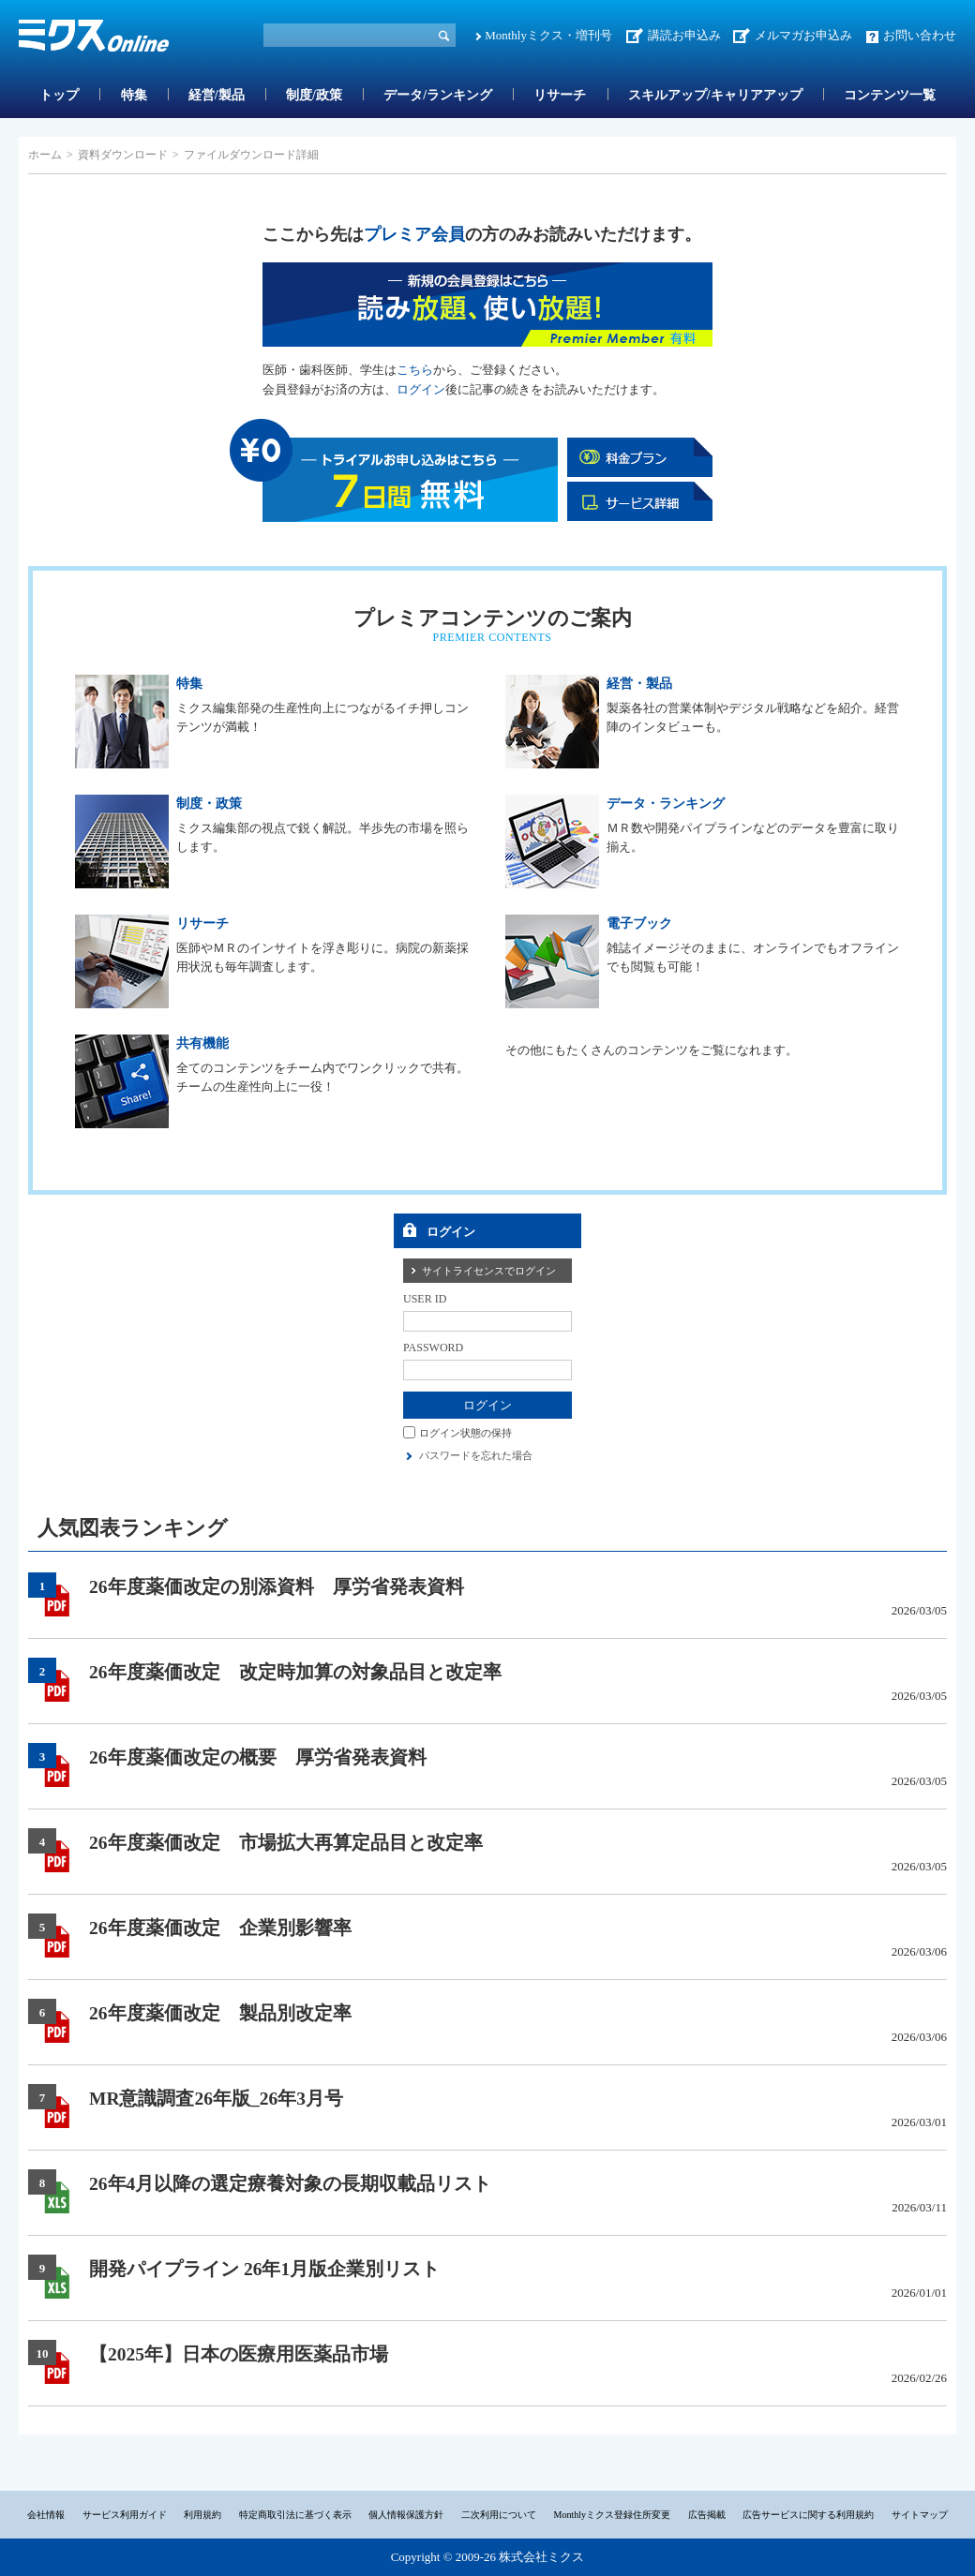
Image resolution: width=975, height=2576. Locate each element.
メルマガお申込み (803, 35)
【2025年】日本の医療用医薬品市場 (238, 2354)
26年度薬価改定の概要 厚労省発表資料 (258, 1757)
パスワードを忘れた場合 (475, 1455)
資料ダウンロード (123, 154)
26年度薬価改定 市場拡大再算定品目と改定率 (286, 1843)
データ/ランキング (437, 95)
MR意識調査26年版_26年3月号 (216, 2098)
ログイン (421, 389)
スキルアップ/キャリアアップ (715, 95)
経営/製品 (216, 95)
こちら (415, 370)
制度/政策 (314, 95)
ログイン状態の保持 (465, 1431)
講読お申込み (684, 35)
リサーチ (559, 95)
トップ (59, 95)
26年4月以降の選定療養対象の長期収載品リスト (290, 2184)
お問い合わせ (919, 35)
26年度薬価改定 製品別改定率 (220, 2013)
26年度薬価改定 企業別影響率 (220, 1928)
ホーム (45, 154)
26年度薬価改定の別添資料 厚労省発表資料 (276, 1587)
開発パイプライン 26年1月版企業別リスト (264, 2269)
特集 (134, 95)
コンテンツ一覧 (890, 95)
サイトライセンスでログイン (489, 1270)
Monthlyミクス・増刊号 (548, 35)
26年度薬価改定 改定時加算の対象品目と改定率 (295, 1672)
